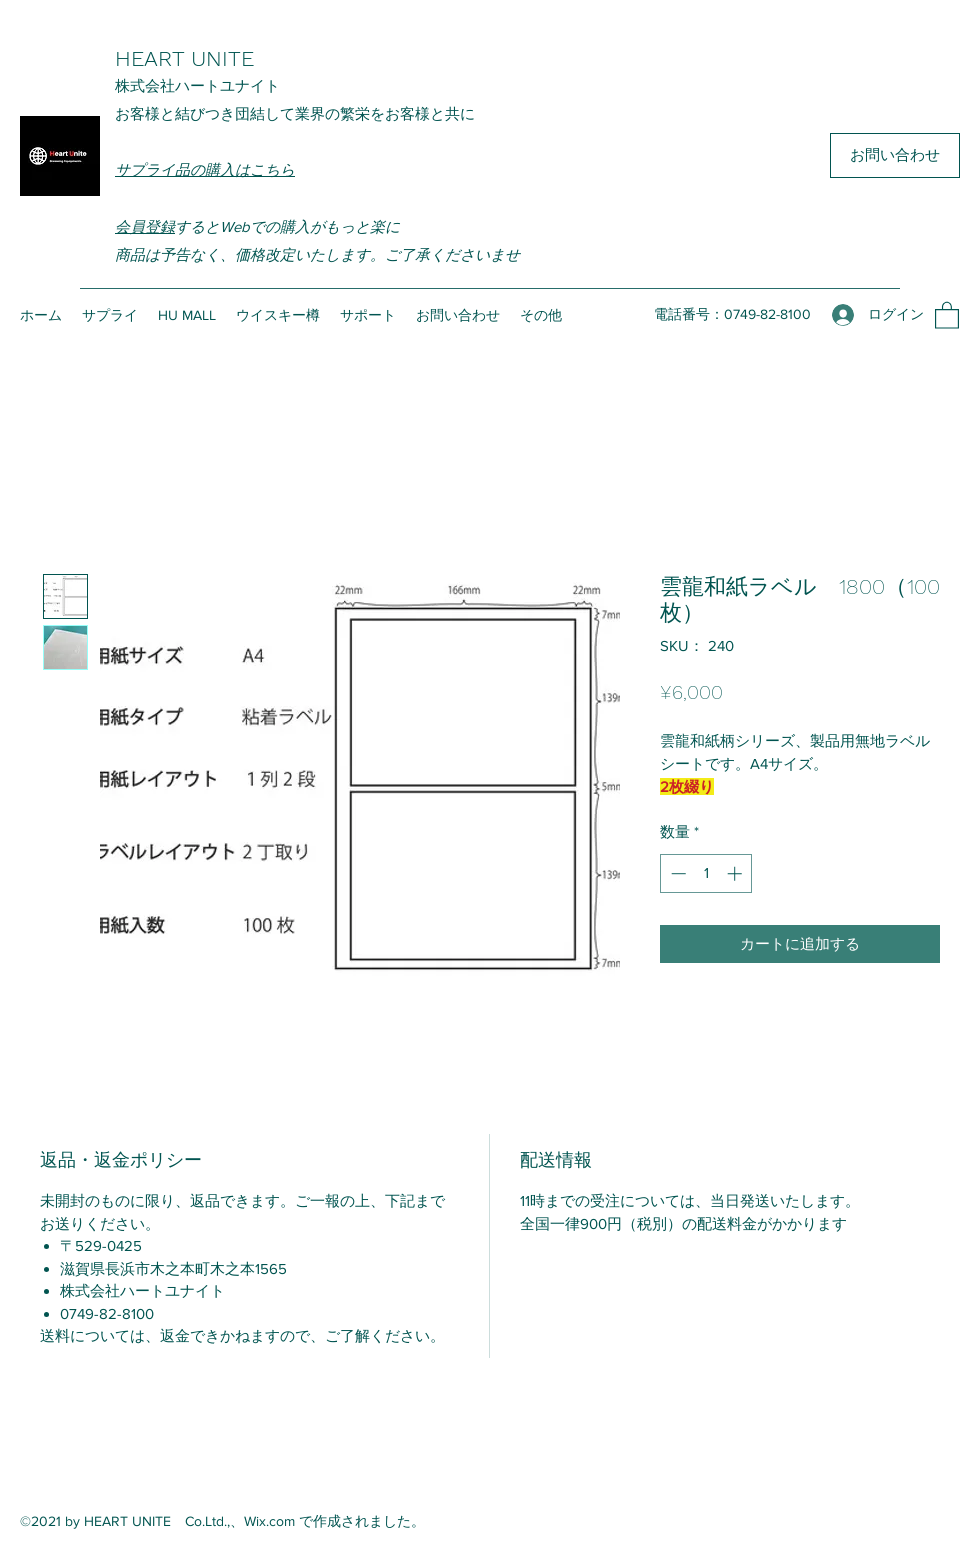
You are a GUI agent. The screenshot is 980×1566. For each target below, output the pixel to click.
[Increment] (736, 873)
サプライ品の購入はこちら (205, 169)
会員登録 (145, 226)
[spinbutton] (706, 873)
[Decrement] (676, 873)
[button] (947, 314)
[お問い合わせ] (895, 155)
